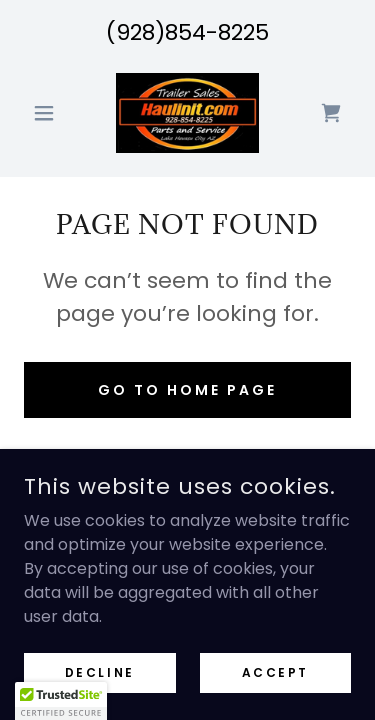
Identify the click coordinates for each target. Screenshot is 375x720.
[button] (48, 113)
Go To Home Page (187, 390)
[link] (187, 113)
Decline (100, 671)
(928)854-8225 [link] (187, 32)
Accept (275, 671)
